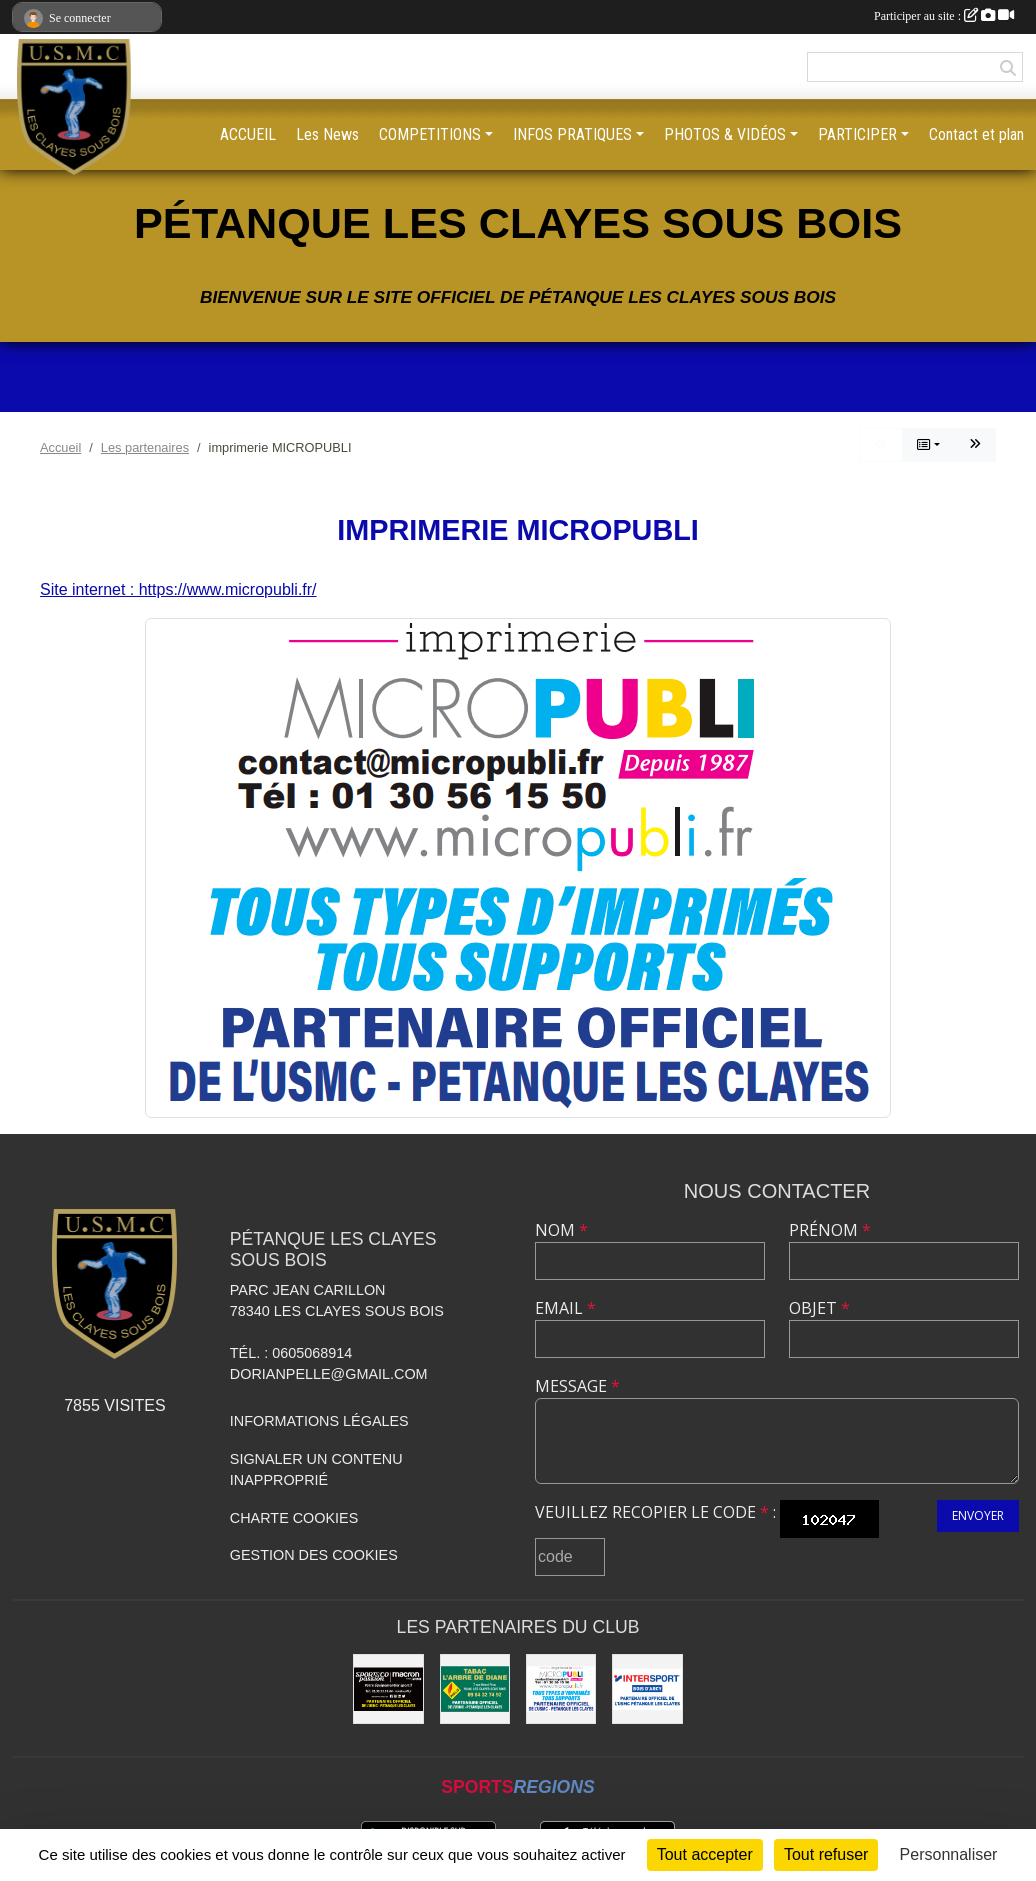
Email (565, 1308)
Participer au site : (944, 16)
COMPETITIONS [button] (430, 134)
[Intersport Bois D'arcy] (647, 1689)
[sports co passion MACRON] (388, 1689)
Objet (819, 1308)
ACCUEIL (248, 134)
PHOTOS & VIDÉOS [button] (725, 134)
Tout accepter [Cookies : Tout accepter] (705, 1854)
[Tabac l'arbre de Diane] (475, 1689)
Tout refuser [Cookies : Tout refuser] (826, 1854)
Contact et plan (976, 134)
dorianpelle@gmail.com (329, 1374)
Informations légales (319, 1421)
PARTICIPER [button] (857, 134)
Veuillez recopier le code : (655, 1512)
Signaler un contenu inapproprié (316, 1470)
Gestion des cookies (314, 1555)
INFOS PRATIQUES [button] (572, 134)
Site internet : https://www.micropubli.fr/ (178, 589)
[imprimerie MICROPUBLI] (561, 1689)
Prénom (830, 1230)
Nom (561, 1230)
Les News (327, 134)
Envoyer (978, 1515)
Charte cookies (294, 1518)
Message (577, 1386)
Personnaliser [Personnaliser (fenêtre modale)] (949, 1854)
